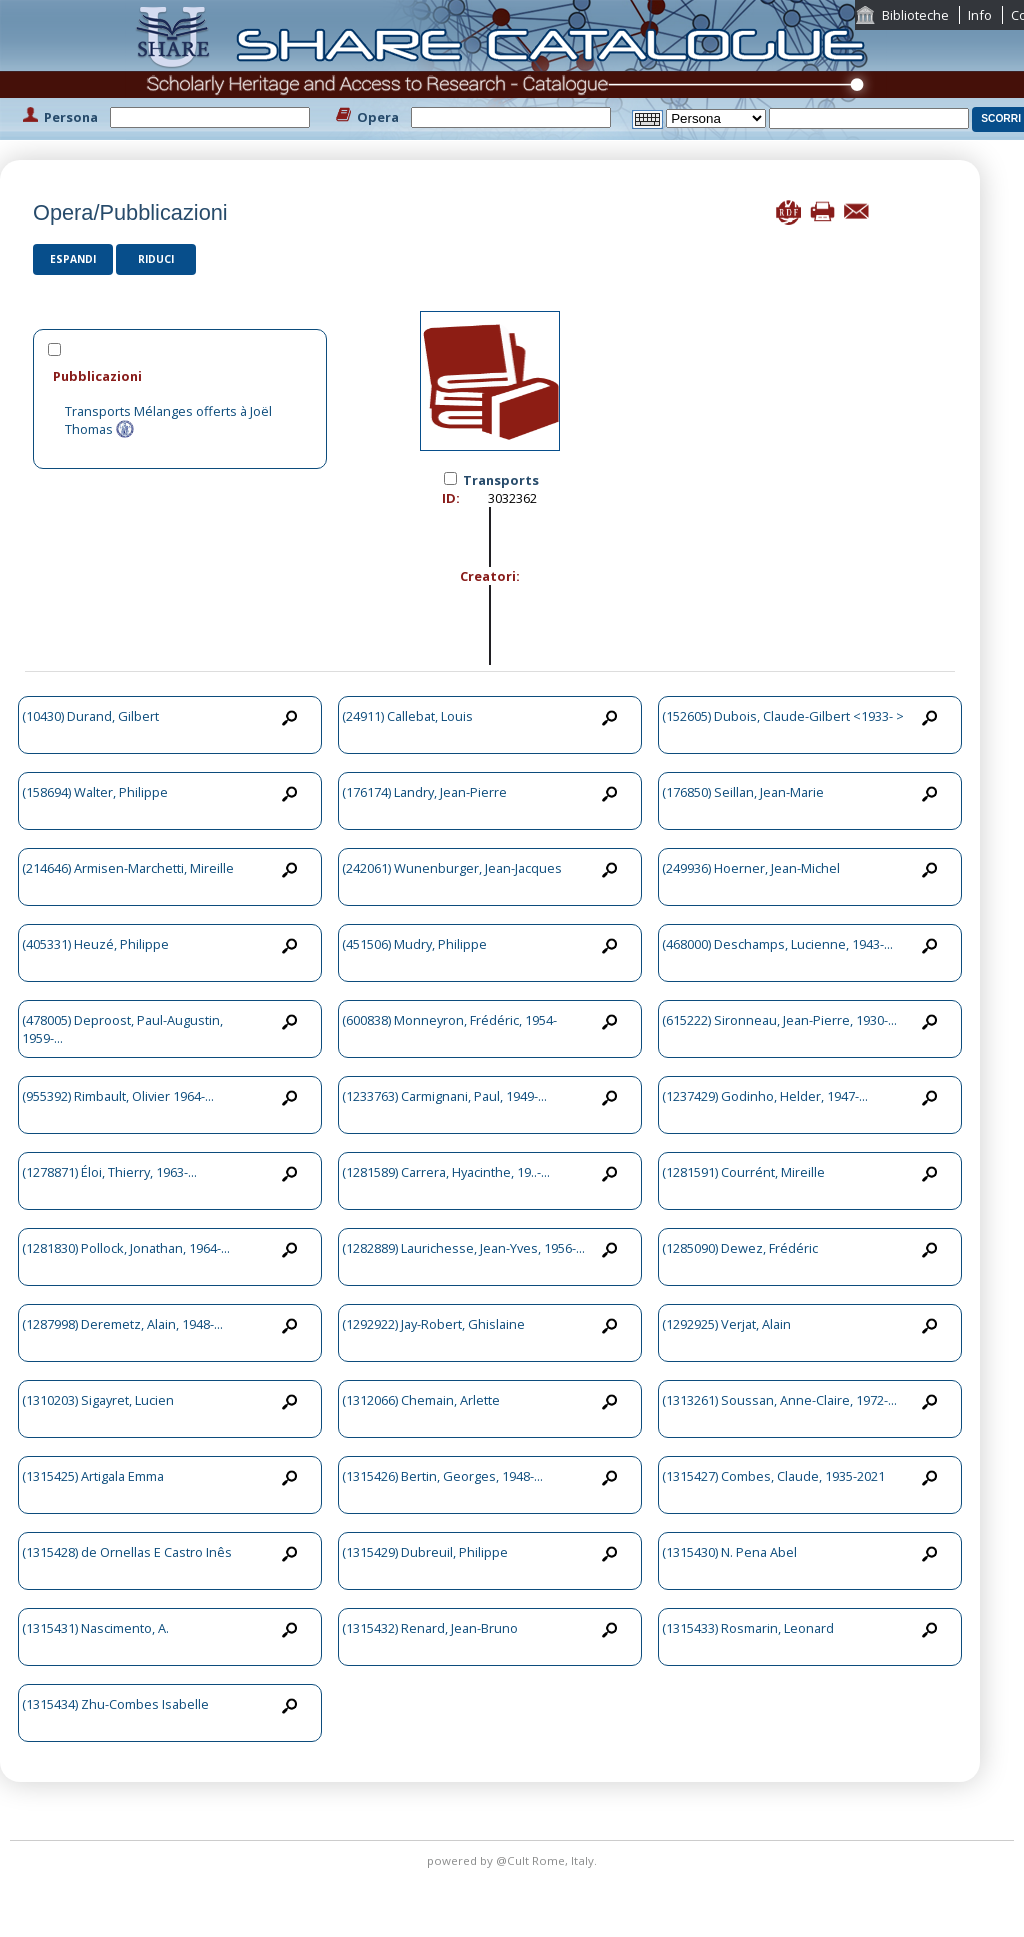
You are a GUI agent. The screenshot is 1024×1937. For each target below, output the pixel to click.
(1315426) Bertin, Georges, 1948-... (442, 1476)
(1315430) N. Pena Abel (729, 1552)
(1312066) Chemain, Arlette (421, 1400)
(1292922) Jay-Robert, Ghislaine (433, 1324)
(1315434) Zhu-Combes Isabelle (115, 1704)
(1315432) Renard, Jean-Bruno (430, 1628)
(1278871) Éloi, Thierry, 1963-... (109, 1172)
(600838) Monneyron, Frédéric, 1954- (449, 1020)
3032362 (512, 498)
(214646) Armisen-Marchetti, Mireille (128, 868)
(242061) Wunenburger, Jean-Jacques (452, 868)
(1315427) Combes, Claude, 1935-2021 (773, 1476)
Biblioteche (915, 15)
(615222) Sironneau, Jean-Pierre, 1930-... (779, 1020)
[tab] (180, 375)
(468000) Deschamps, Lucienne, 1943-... (777, 944)
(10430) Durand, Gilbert (90, 716)
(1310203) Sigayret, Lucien (98, 1400)
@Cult (514, 1860)
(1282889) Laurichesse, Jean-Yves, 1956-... (463, 1248)
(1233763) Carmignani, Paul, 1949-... (444, 1096)
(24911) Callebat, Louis (407, 716)
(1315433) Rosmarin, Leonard (748, 1628)
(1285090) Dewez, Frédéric (740, 1248)
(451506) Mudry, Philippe (414, 944)
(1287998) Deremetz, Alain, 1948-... (122, 1324)
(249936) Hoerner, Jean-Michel (751, 868)
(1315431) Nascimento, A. (95, 1628)
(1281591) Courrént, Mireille (743, 1172)
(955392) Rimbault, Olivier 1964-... (118, 1096)
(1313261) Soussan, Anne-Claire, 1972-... (779, 1400)
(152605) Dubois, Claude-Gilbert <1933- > (783, 716)
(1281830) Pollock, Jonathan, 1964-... (126, 1248)
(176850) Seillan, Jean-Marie (743, 792)
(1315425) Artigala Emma (93, 1476)
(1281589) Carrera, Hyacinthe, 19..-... (446, 1172)
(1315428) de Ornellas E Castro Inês (127, 1552)
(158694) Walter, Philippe (95, 792)
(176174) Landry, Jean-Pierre (424, 792)
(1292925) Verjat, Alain (726, 1324)
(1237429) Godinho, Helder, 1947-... (765, 1096)
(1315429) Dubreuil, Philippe (425, 1552)
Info (980, 15)
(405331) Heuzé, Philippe (95, 944)
